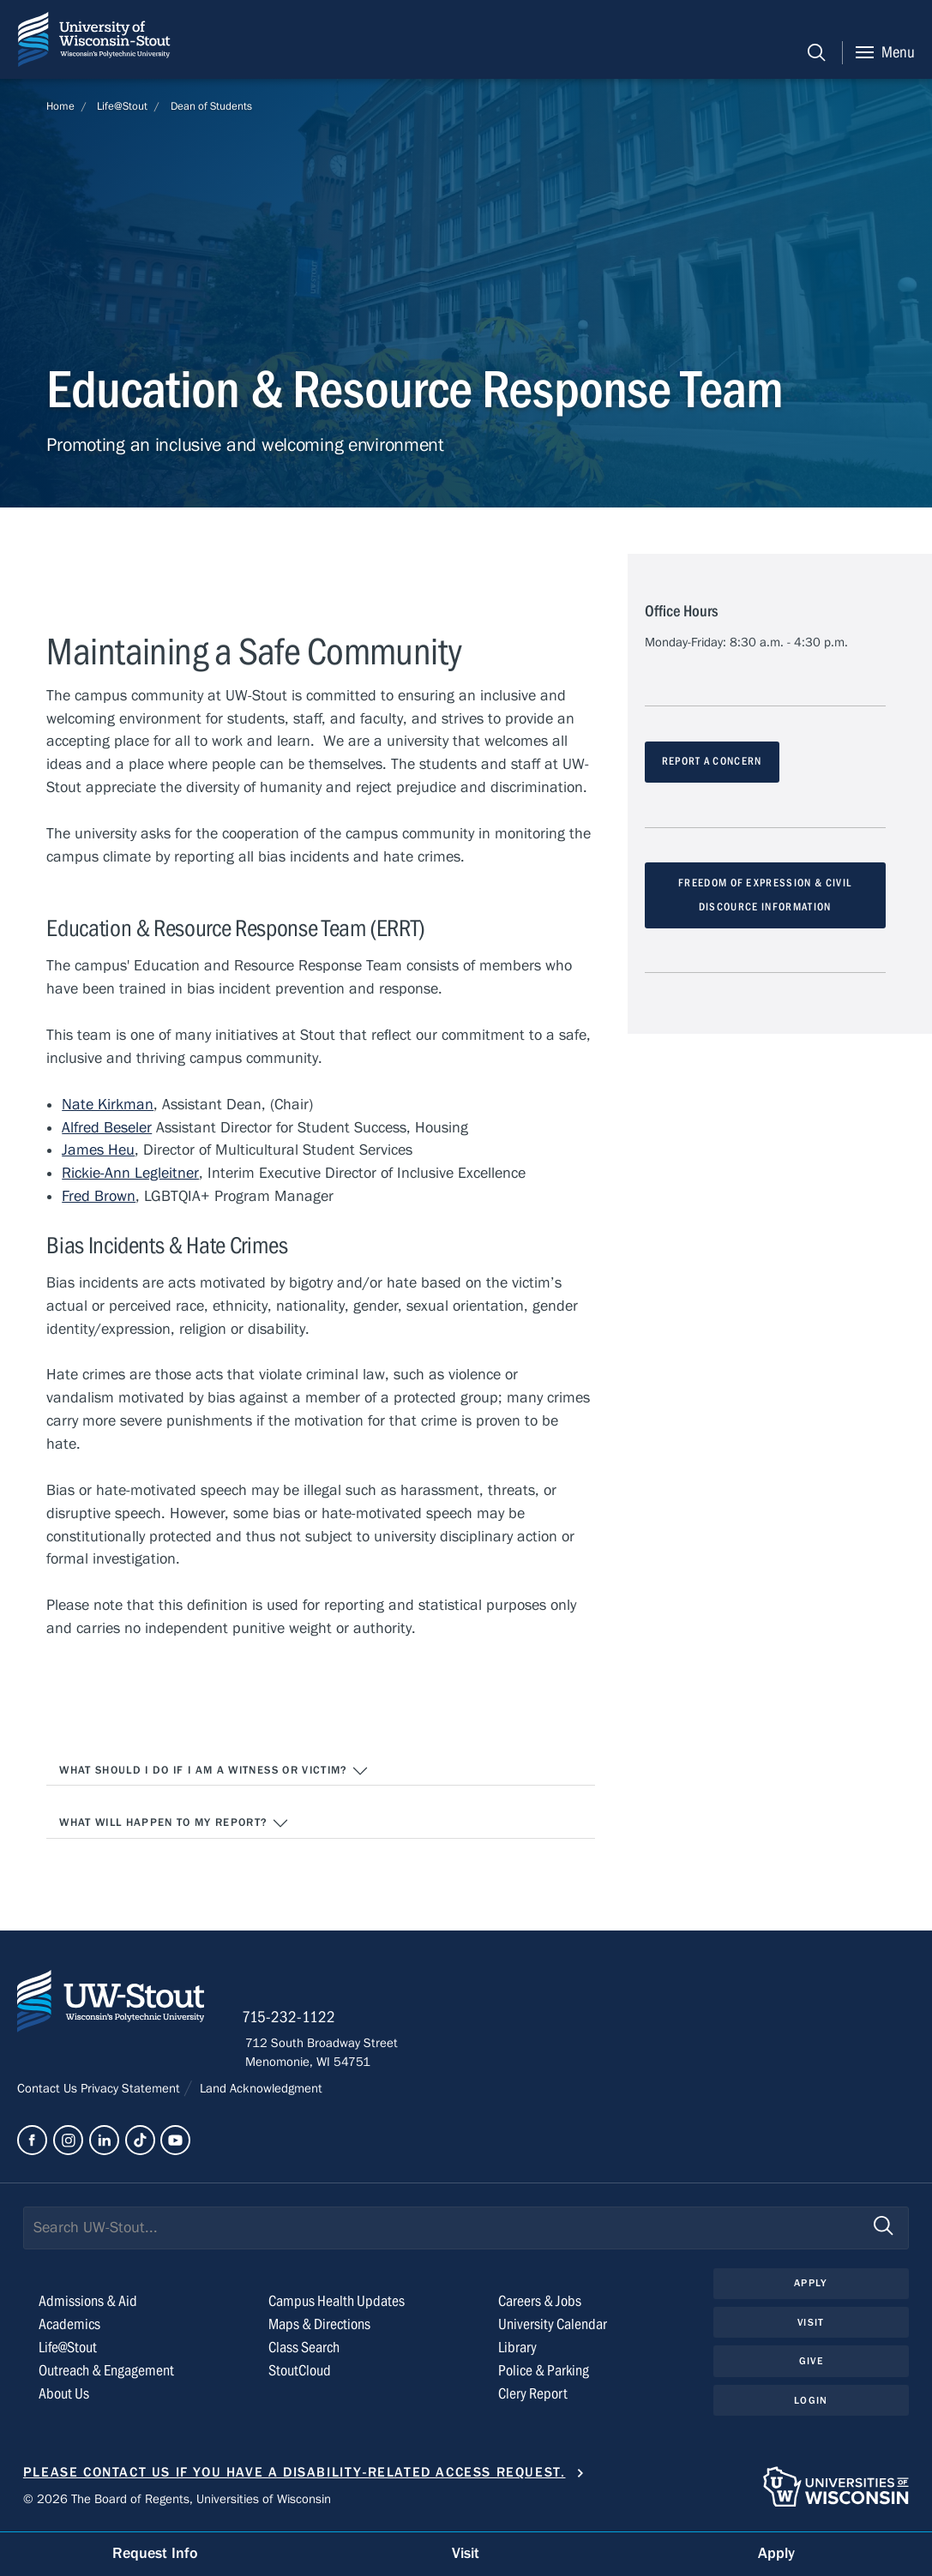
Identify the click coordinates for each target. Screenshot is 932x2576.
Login (810, 2402)
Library (517, 2349)
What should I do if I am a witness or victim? (214, 1771)
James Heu (98, 1151)
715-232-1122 (292, 2018)
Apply (811, 2285)
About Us (64, 2396)
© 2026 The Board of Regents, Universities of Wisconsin (177, 2499)
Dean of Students (211, 106)
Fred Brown (98, 1196)
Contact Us (49, 2090)
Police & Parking (543, 2372)
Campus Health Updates (336, 2303)
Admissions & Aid (88, 2303)
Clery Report (533, 2396)
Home (60, 106)
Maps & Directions (319, 2326)
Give (811, 2363)
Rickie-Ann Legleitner (130, 1174)
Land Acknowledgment (259, 2090)
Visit (811, 2324)
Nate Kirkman (107, 1105)
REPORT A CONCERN (712, 762)
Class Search (304, 2349)
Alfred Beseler (107, 1128)
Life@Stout (122, 106)
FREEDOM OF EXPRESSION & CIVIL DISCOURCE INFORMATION (765, 895)
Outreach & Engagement (106, 2372)
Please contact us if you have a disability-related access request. (294, 2474)
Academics (69, 2326)
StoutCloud (299, 2372)
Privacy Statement (132, 2090)
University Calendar (552, 2326)
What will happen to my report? (174, 1824)
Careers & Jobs (539, 2303)
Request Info (155, 2553)
